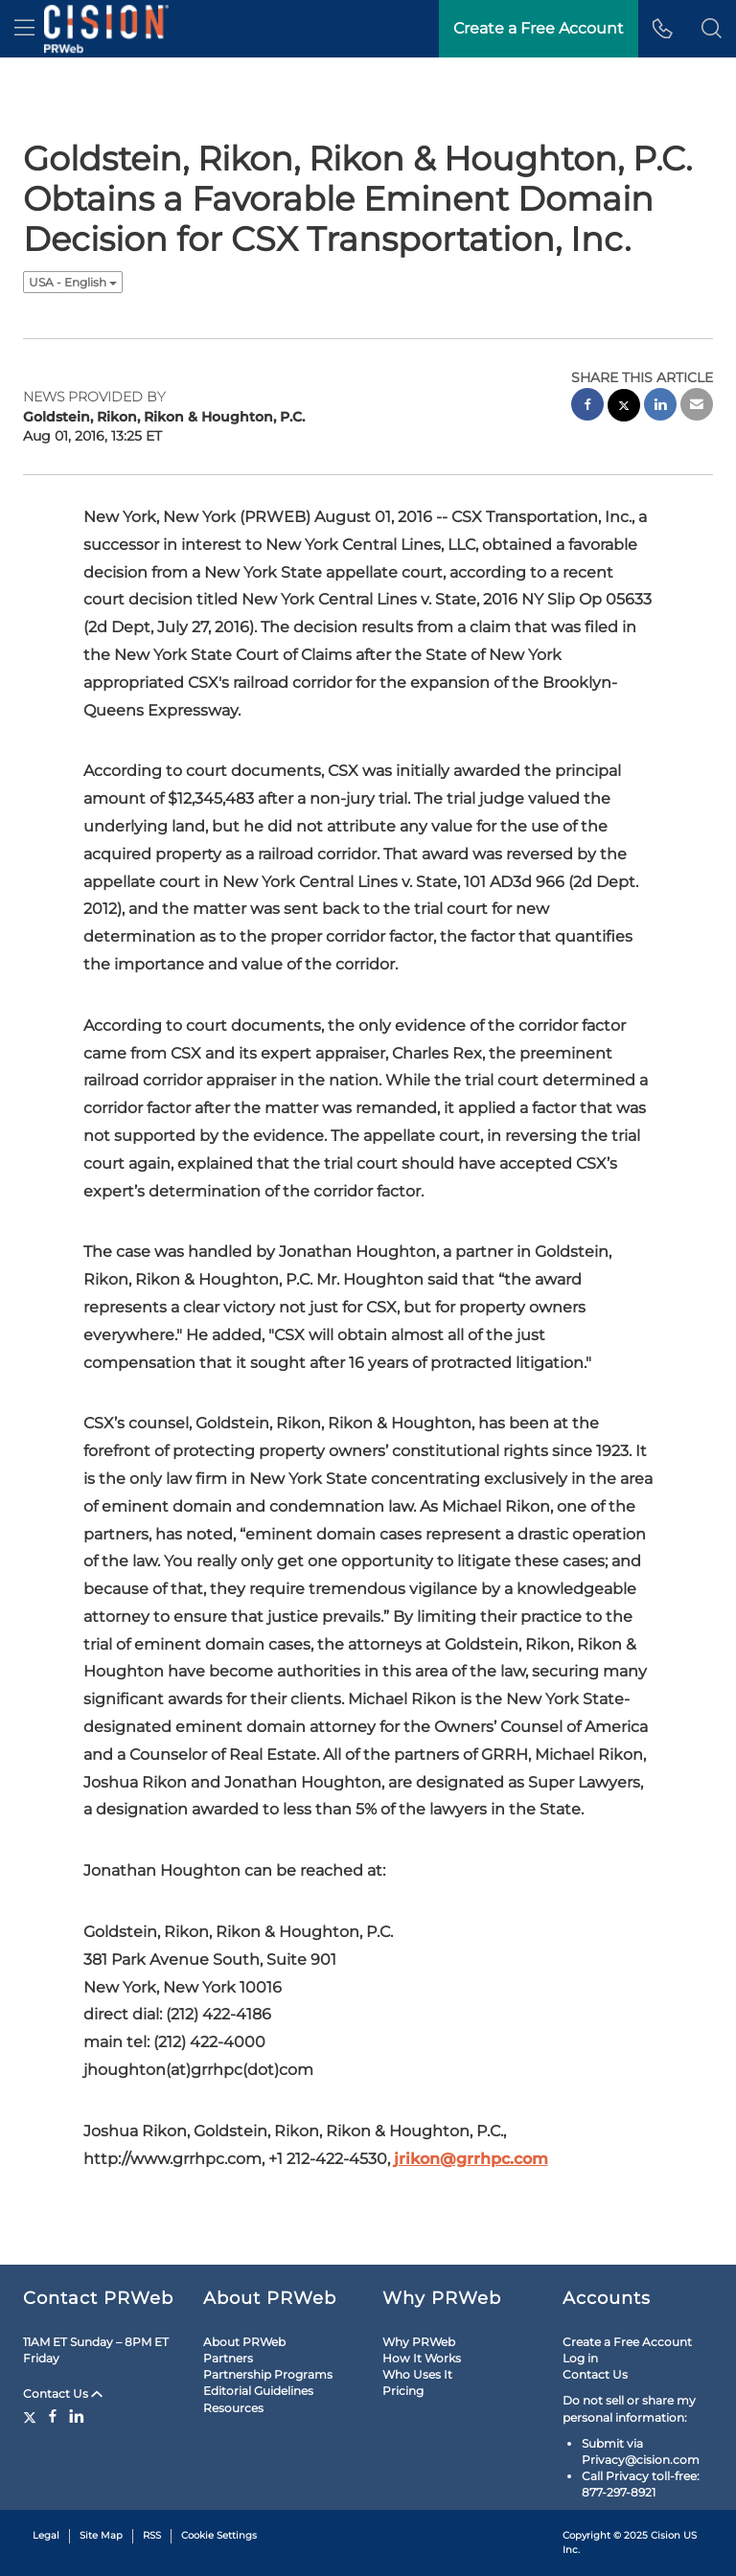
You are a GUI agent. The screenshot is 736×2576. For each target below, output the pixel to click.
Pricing (403, 2390)
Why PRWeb (418, 2342)
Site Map (101, 2535)
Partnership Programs (268, 2374)
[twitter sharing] (624, 407)
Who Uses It (417, 2374)
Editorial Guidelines (258, 2390)
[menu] (24, 28)
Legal (46, 2535)
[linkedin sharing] (660, 406)
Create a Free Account (627, 2342)
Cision (665, 2535)
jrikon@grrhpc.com (471, 2159)
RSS (152, 2535)
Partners (228, 2358)
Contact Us (63, 2393)
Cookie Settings (219, 2535)
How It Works (421, 2358)
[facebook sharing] (587, 406)
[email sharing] (696, 406)
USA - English (73, 282)
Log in (580, 2358)
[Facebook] (52, 2416)
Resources (233, 2408)
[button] (711, 28)
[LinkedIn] (76, 2416)
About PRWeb (244, 2342)
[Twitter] (32, 2416)
